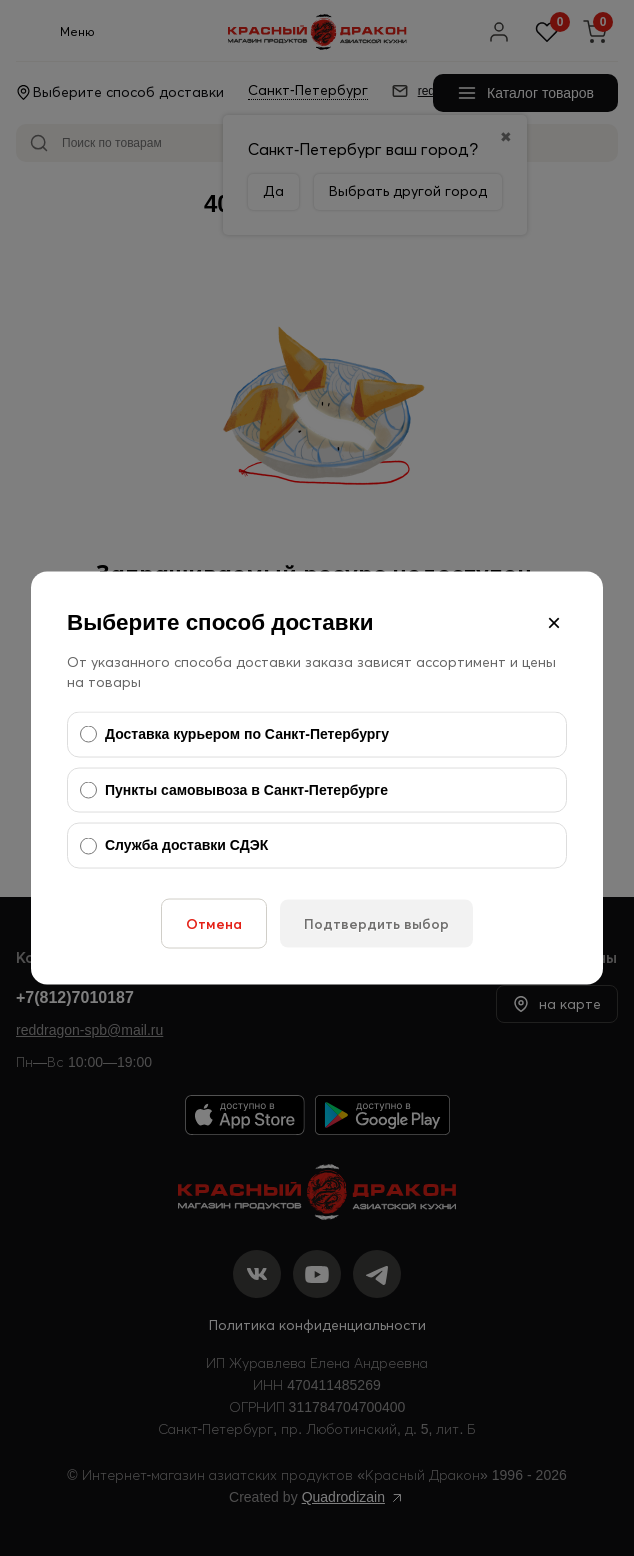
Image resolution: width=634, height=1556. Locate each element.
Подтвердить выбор (376, 923)
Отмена (214, 923)
